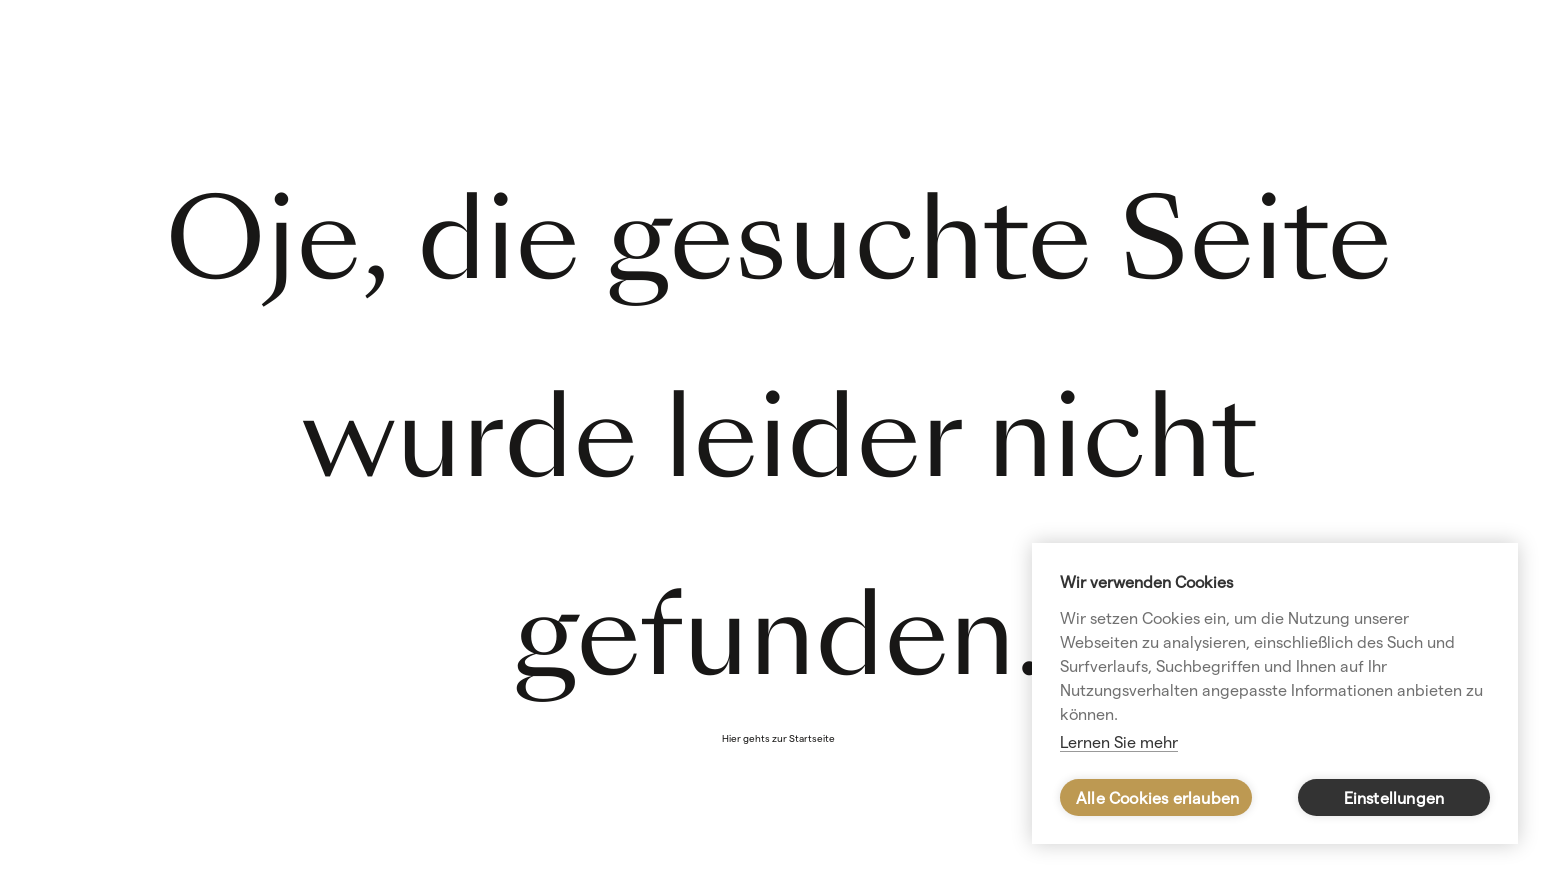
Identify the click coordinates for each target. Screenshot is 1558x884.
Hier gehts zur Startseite (778, 738)
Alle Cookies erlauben (1157, 798)
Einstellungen (1394, 798)
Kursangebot (1373, 89)
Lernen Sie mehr (1119, 742)
